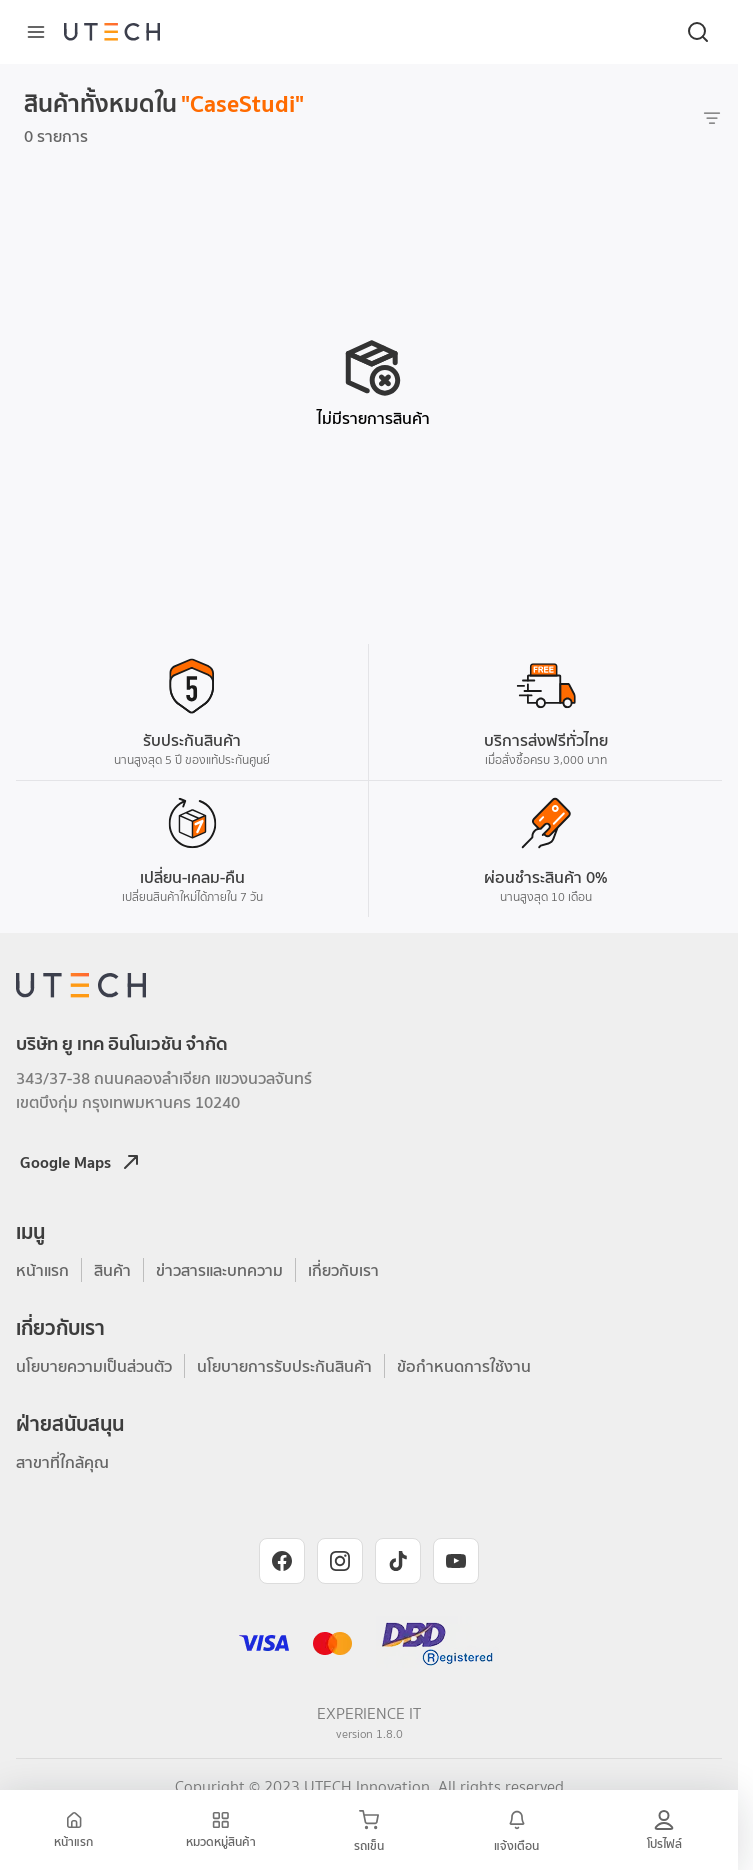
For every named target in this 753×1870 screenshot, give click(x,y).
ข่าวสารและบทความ (219, 1270)
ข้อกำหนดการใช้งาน (464, 1366)
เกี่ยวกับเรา (343, 1270)
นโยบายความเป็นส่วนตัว (94, 1366)
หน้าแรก (42, 1270)
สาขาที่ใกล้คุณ (62, 1462)
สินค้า (112, 1270)
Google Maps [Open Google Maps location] (81, 1162)
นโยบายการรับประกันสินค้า (284, 1366)
